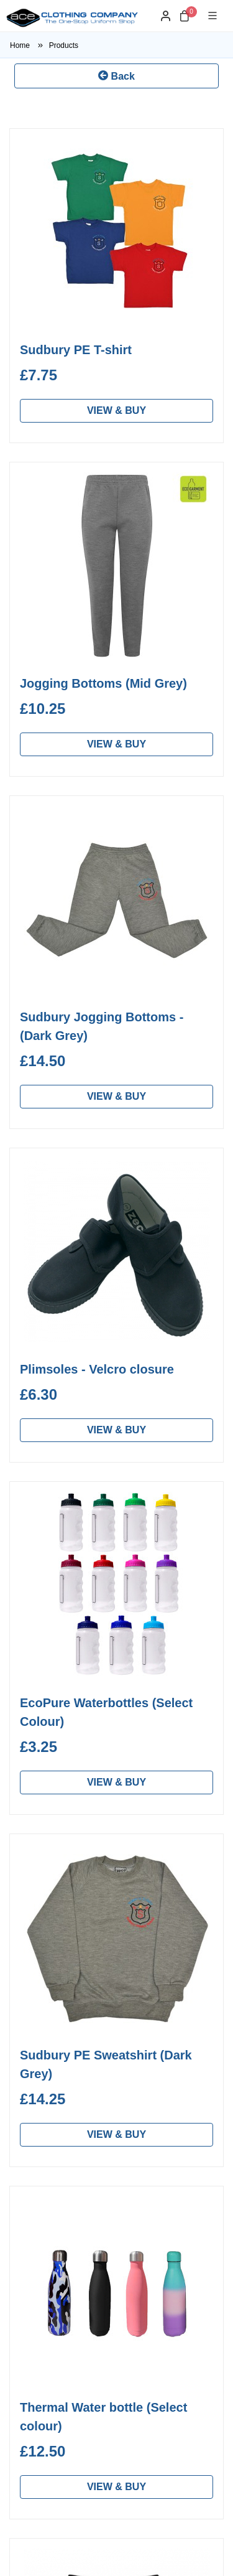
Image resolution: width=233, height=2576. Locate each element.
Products (63, 45)
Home (29, 45)
